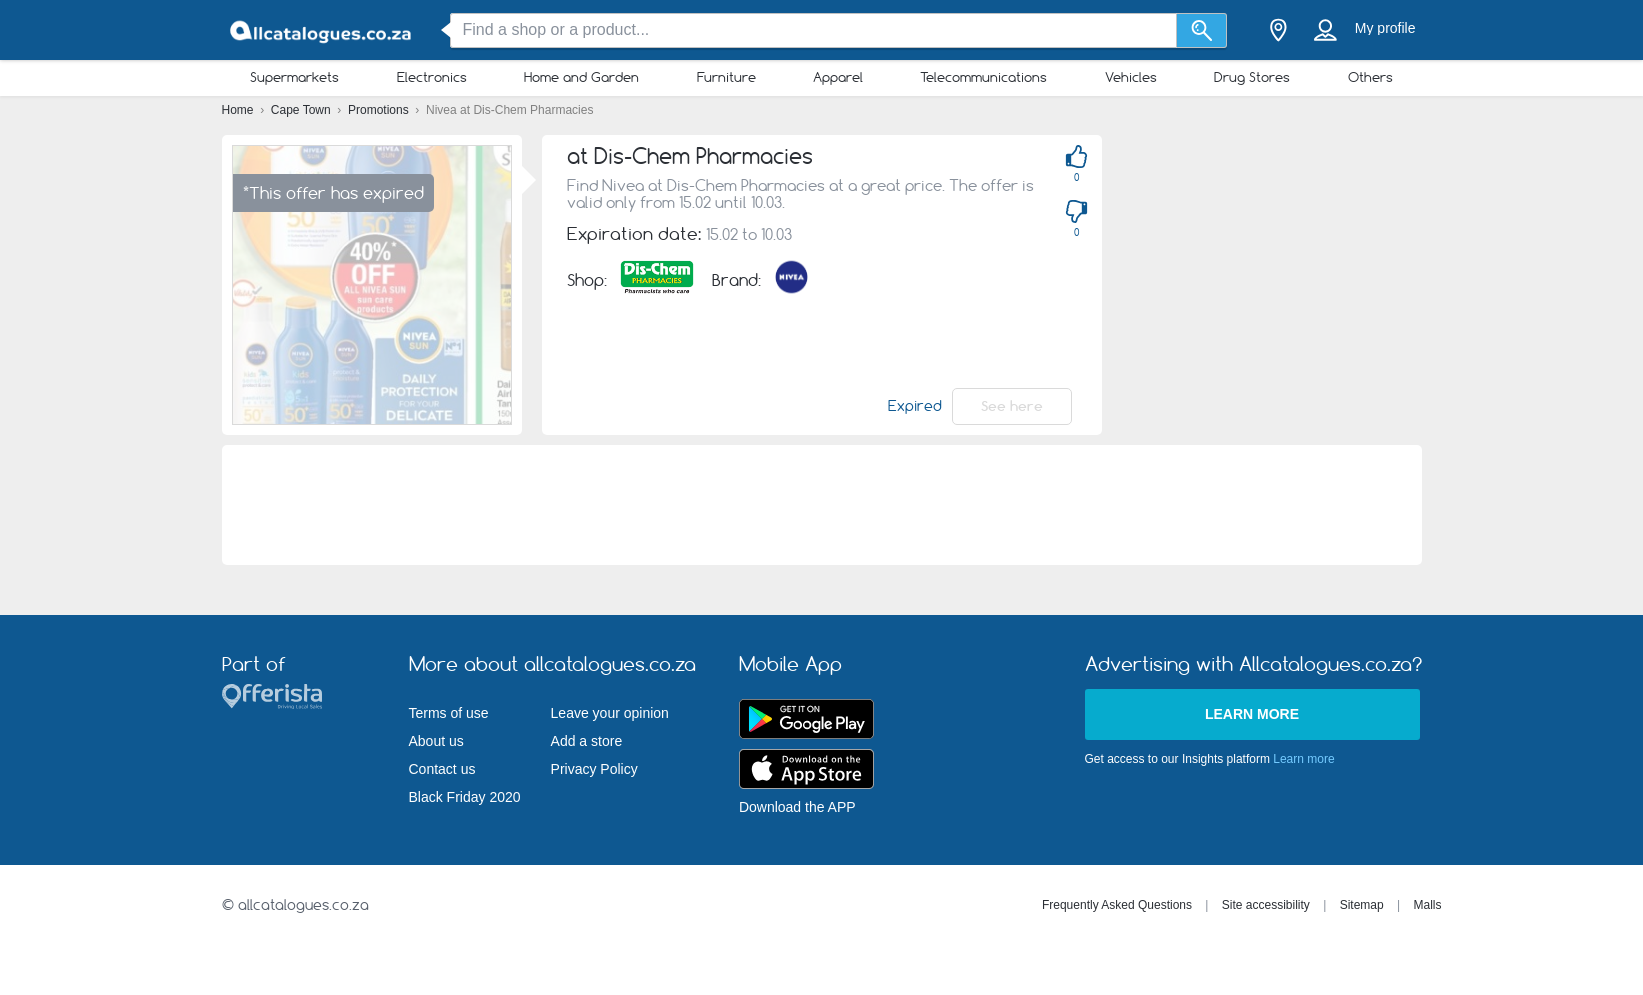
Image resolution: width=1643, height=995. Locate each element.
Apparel (838, 77)
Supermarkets (294, 77)
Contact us (442, 769)
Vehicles (1131, 77)
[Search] (1201, 30)
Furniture (726, 77)
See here (1012, 406)
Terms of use (449, 713)
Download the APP (797, 807)
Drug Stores (1252, 77)
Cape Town (302, 110)
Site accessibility (1266, 905)
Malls (1427, 905)
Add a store (587, 741)
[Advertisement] (822, 505)
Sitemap (1362, 905)
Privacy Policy (594, 769)
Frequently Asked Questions (1117, 905)
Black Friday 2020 (465, 797)
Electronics (432, 77)
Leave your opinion (610, 713)
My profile (1385, 28)
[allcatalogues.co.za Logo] (322, 30)
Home (239, 110)
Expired (915, 406)
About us (436, 741)
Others (1370, 77)
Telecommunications (983, 77)
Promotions (380, 110)
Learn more (1252, 714)
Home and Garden (581, 77)
